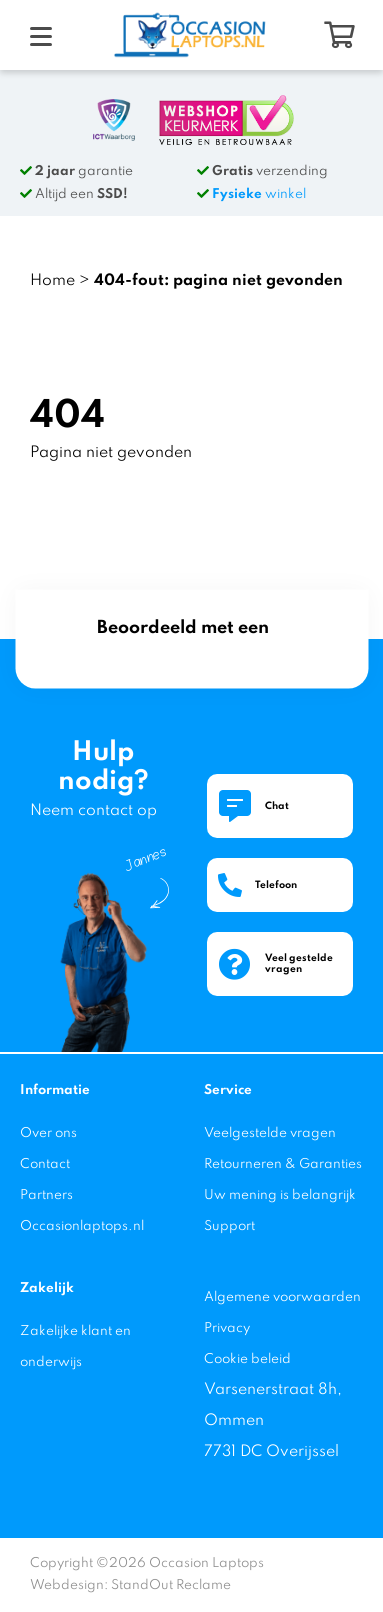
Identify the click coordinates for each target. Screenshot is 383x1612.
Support (229, 1226)
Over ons (48, 1133)
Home (52, 281)
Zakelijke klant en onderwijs (75, 1347)
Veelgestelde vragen (270, 1133)
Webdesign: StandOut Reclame (130, 1585)
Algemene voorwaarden (282, 1297)
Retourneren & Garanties (283, 1164)
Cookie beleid (247, 1359)
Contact (45, 1164)
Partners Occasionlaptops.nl (82, 1211)
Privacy (227, 1328)
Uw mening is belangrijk (280, 1195)
